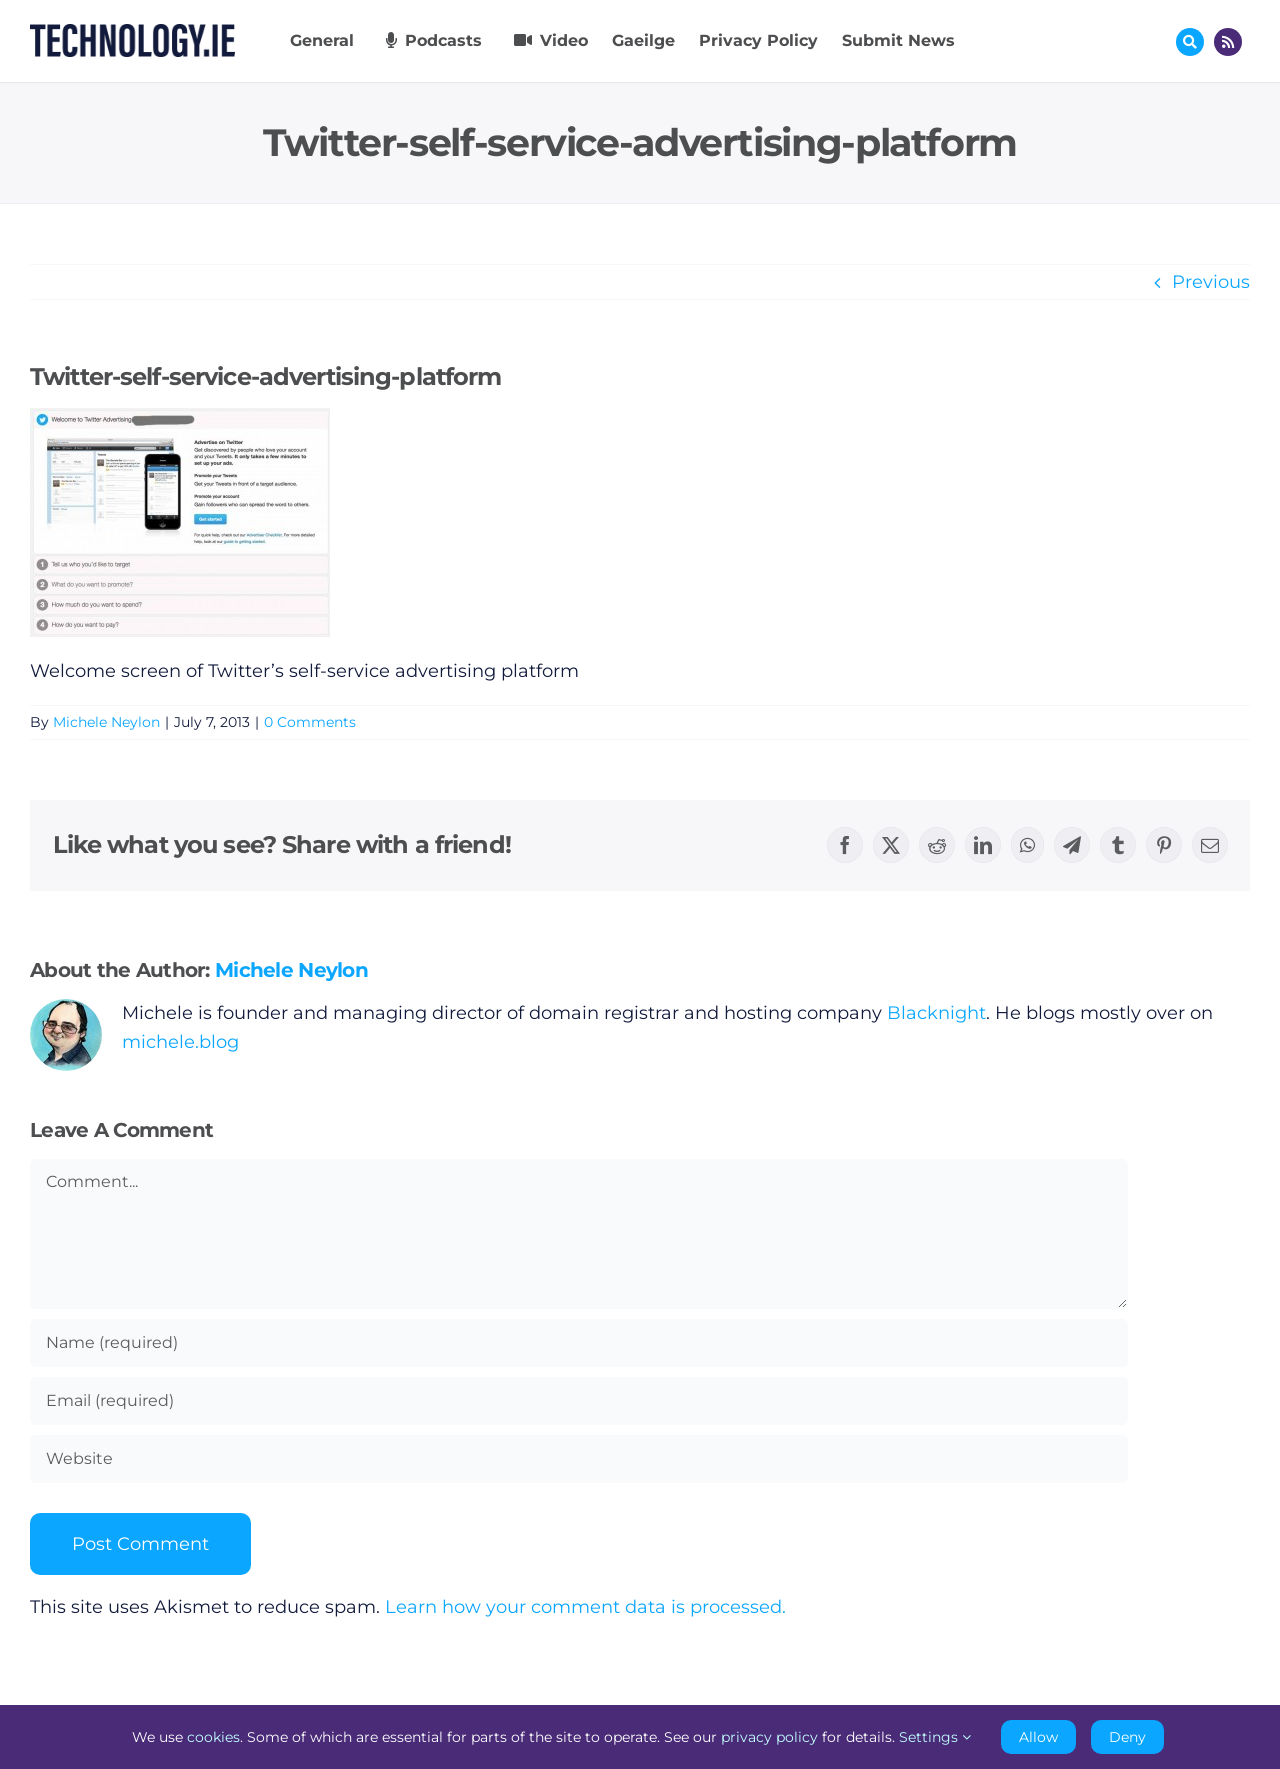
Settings (935, 1737)
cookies (213, 1737)
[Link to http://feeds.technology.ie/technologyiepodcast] (1228, 42)
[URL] (579, 1459)
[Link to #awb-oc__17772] (1190, 42)
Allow (1038, 1737)
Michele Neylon (106, 722)
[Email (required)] (579, 1401)
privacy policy (769, 1737)
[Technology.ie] (132, 33)
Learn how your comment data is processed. (585, 1607)
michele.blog (180, 1042)
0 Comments (310, 722)
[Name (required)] (579, 1343)
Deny (1127, 1737)
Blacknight (936, 1013)
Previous (1211, 282)
